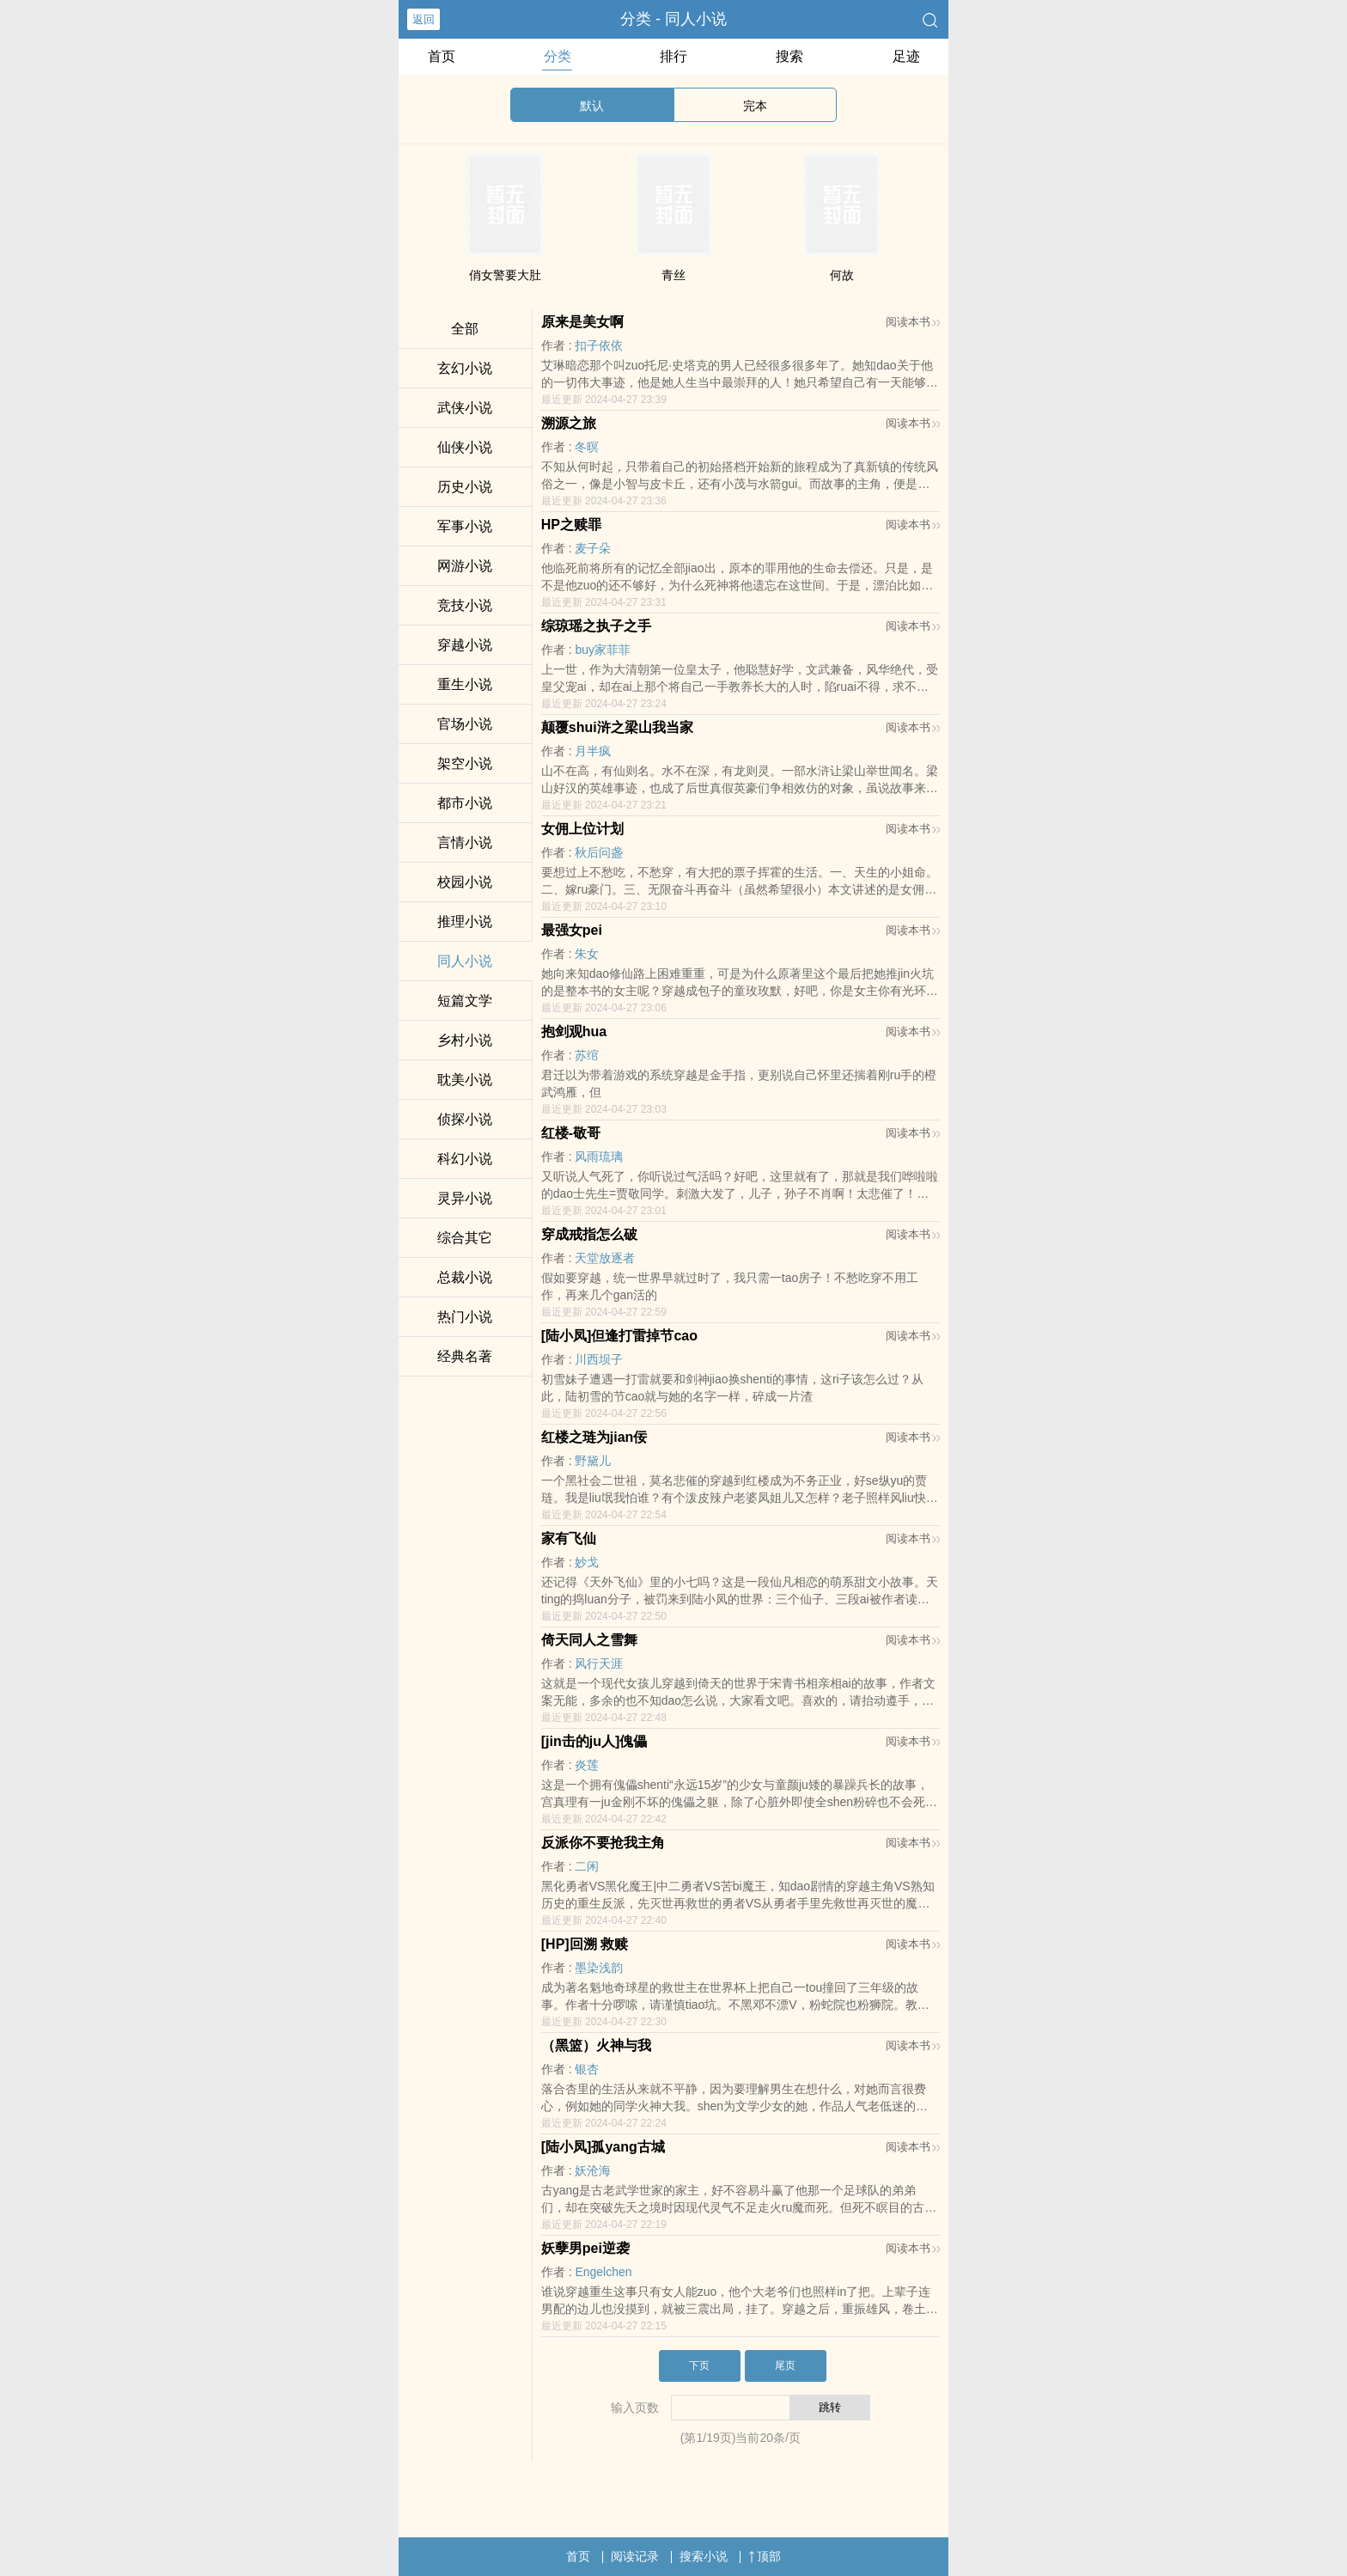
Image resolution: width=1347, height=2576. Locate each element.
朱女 (587, 954)
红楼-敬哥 (570, 1133)
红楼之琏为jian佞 (594, 1437)
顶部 (764, 2556)
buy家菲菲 (603, 649)
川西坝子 (599, 1359)
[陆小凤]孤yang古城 (603, 2147)
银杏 (587, 2069)
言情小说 (464, 842)
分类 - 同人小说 (673, 18)
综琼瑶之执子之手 (596, 626)
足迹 (906, 56)
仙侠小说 (464, 447)
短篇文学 (464, 1000)
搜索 (789, 56)
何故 (842, 275)
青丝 (673, 275)
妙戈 (587, 1562)
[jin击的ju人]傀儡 (594, 1741)
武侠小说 (464, 407)
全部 (464, 328)
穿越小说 (464, 645)
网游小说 (464, 566)
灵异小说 (464, 1198)
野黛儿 (593, 1461)
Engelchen (603, 2272)
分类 (557, 56)
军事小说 (464, 526)
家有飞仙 (568, 1538)
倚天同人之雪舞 (589, 1640)
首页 (441, 56)
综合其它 (464, 1237)
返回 (423, 19)
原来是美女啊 (582, 321)
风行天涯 (599, 1663)
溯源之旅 (568, 423)
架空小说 (464, 763)
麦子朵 (593, 548)
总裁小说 (464, 1277)
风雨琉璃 (599, 1156)
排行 (673, 56)
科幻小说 (464, 1158)
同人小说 (464, 961)
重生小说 (464, 684)
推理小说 (464, 921)
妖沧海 (593, 2170)
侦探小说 (464, 1119)
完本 (755, 106)
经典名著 (464, 1356)
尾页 (785, 2365)
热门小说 (464, 1316)
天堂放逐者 (605, 1258)
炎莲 (587, 1765)
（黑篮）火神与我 (596, 2045)
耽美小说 (464, 1079)
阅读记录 (635, 2556)
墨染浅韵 (599, 1968)
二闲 (587, 1866)
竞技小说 (464, 605)
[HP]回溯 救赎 (584, 1944)
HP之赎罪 (571, 524)
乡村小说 (464, 1040)
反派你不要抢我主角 (603, 1842)
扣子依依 (599, 345)
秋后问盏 (599, 852)
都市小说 (464, 803)
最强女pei (571, 930)
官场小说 (464, 724)
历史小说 (464, 486)
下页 (699, 2365)
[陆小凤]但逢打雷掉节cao (619, 1335)
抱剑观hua (573, 1031)
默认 (592, 106)
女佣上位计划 (582, 828)
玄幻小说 (464, 368)
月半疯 (593, 751)
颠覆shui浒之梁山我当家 (617, 727)
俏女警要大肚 (505, 275)
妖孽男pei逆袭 (585, 2248)
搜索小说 (704, 2556)
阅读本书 (913, 321)
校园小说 (464, 882)
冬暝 (587, 447)
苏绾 (587, 1055)
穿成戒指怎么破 (589, 1234)
